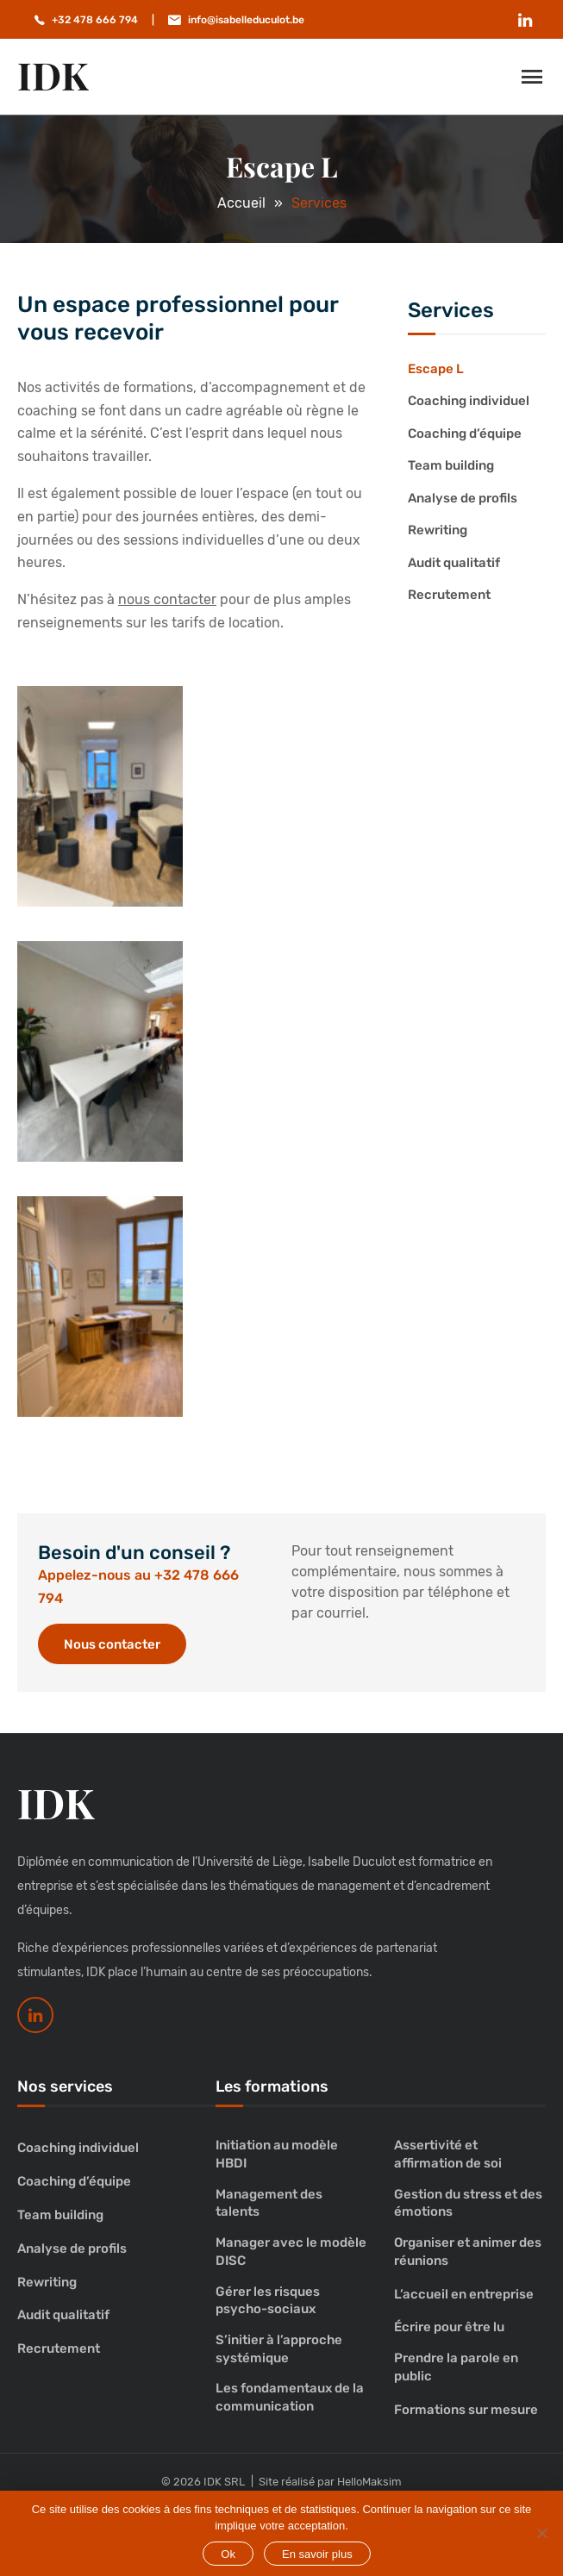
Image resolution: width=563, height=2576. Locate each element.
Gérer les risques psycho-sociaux (268, 2300)
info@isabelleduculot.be (246, 20)
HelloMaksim (369, 2481)
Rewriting (437, 530)
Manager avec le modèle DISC (291, 2251)
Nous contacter (112, 1644)
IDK (52, 74)
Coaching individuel (468, 401)
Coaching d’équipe (465, 433)
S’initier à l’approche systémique (279, 2349)
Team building (451, 465)
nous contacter (167, 599)
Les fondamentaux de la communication (290, 2397)
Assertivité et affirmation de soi (448, 2154)
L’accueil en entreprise (464, 2294)
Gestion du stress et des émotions (468, 2203)
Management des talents (269, 2203)
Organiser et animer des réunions (467, 2251)
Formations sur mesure (466, 2409)
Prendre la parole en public (456, 2367)
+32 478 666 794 (95, 20)
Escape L (436, 369)
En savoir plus (317, 2554)
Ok (228, 2554)
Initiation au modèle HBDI (277, 2154)
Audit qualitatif (454, 563)
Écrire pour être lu (449, 2327)
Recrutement (449, 594)
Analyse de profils (462, 498)
